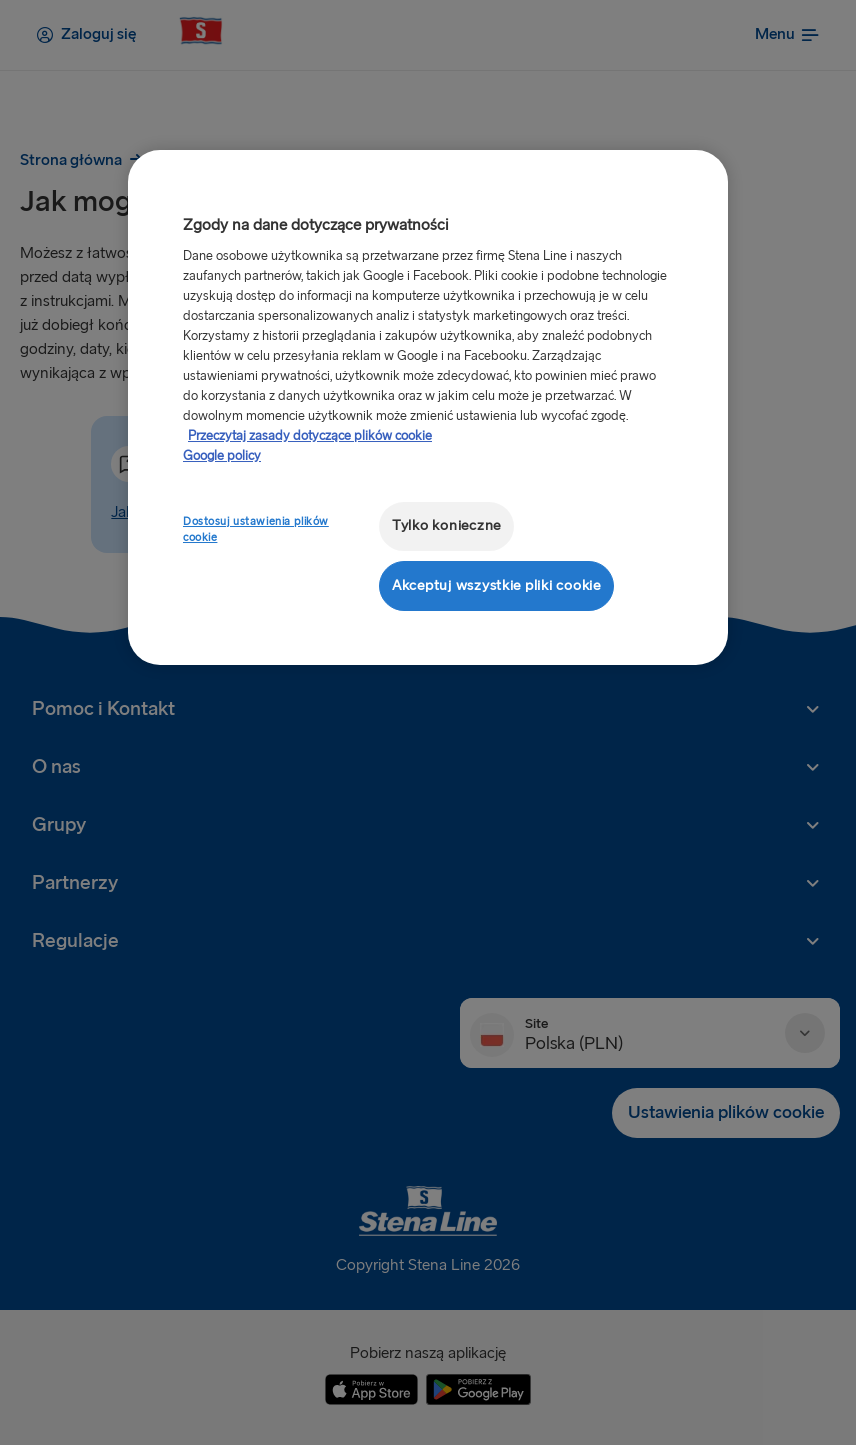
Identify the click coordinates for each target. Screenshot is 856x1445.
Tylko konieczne (446, 525)
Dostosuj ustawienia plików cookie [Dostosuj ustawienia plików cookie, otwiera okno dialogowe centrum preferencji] (256, 529)
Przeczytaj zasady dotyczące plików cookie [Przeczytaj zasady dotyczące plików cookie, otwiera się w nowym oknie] (310, 436)
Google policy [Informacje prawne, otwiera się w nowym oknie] (222, 456)
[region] (428, 407)
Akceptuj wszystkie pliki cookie (496, 585)
